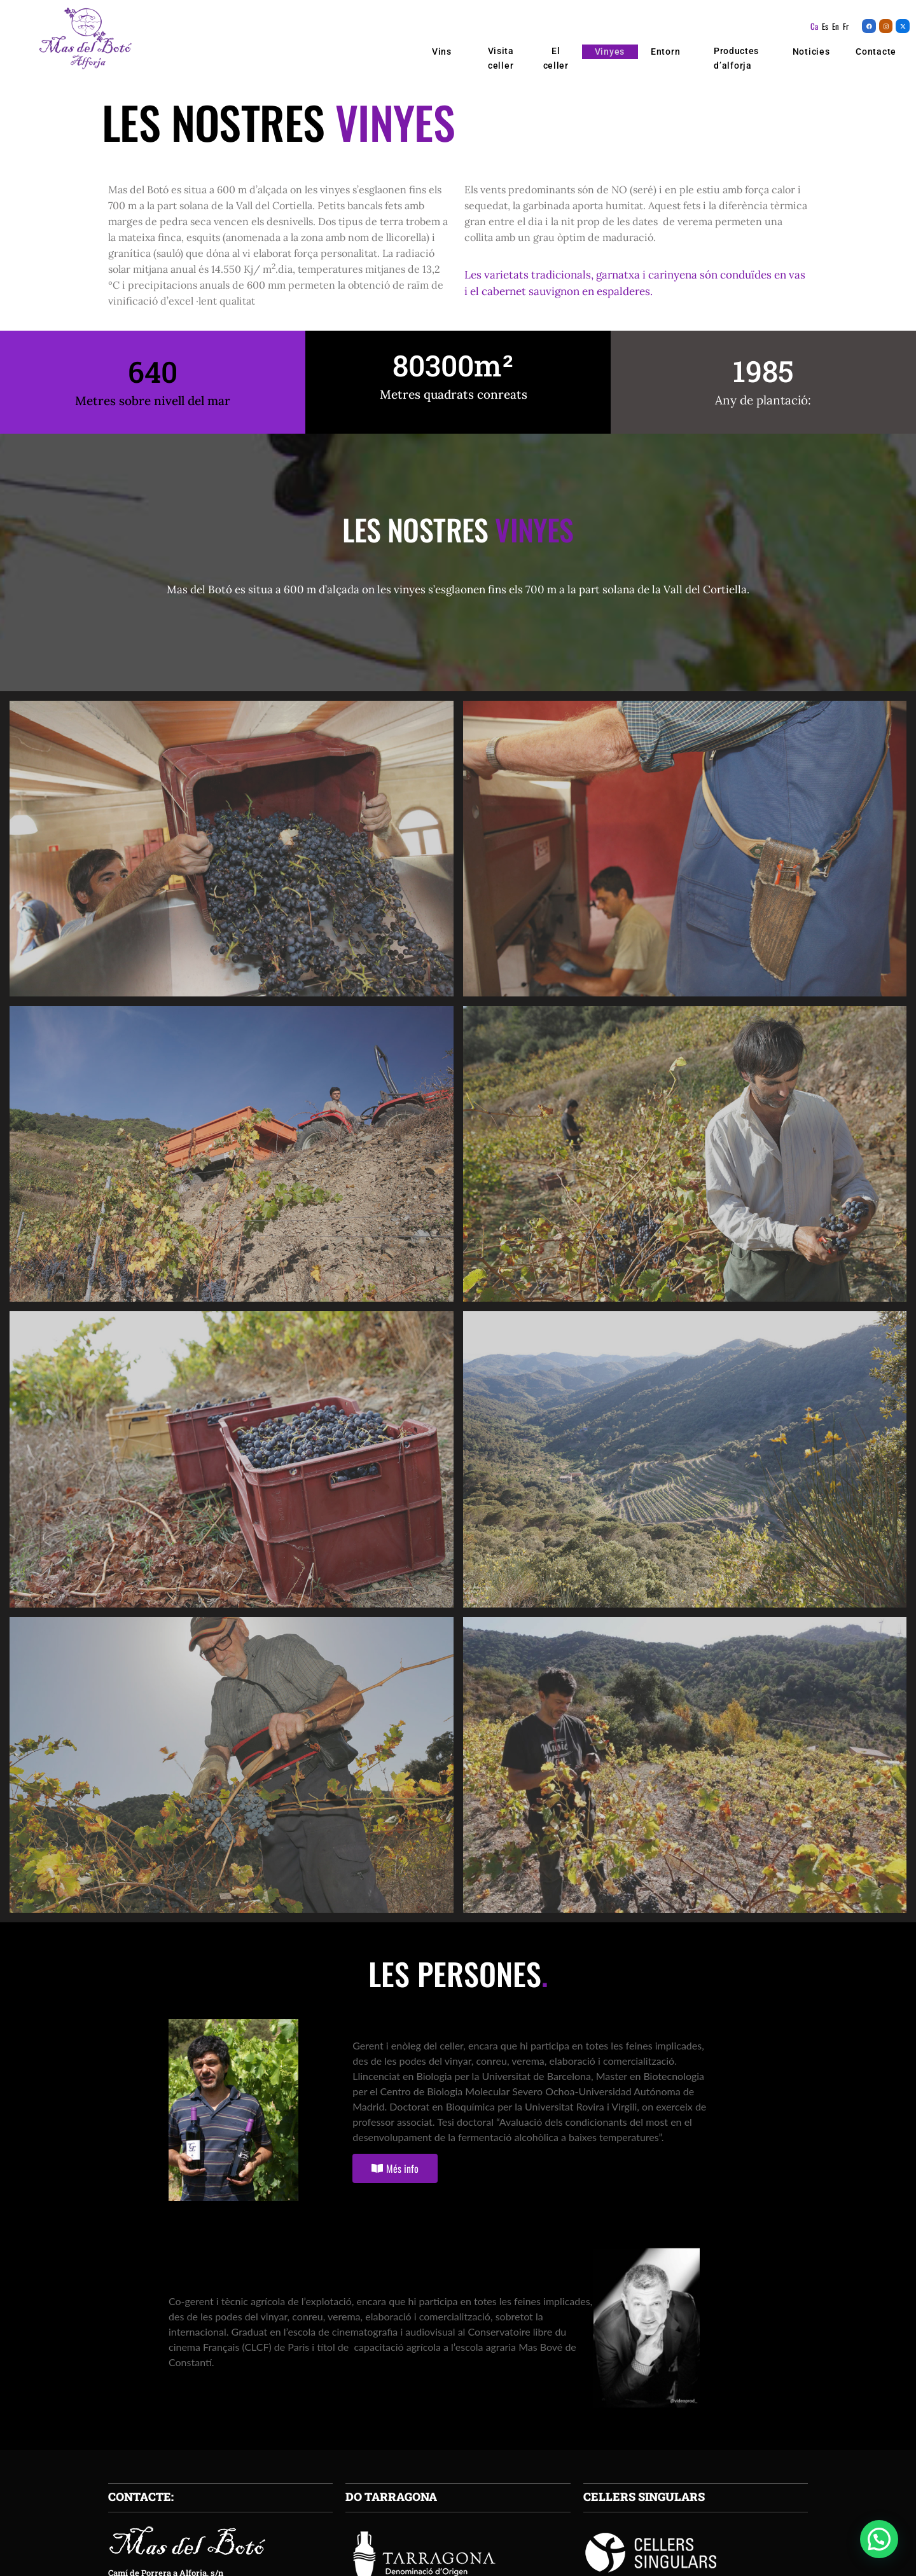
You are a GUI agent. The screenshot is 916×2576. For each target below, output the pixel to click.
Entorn (665, 51)
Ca (814, 26)
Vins (445, 51)
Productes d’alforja (736, 59)
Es (825, 26)
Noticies (811, 51)
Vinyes (610, 51)
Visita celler (501, 58)
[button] (879, 2539)
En (835, 26)
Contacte (876, 51)
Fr (846, 26)
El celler (556, 58)
